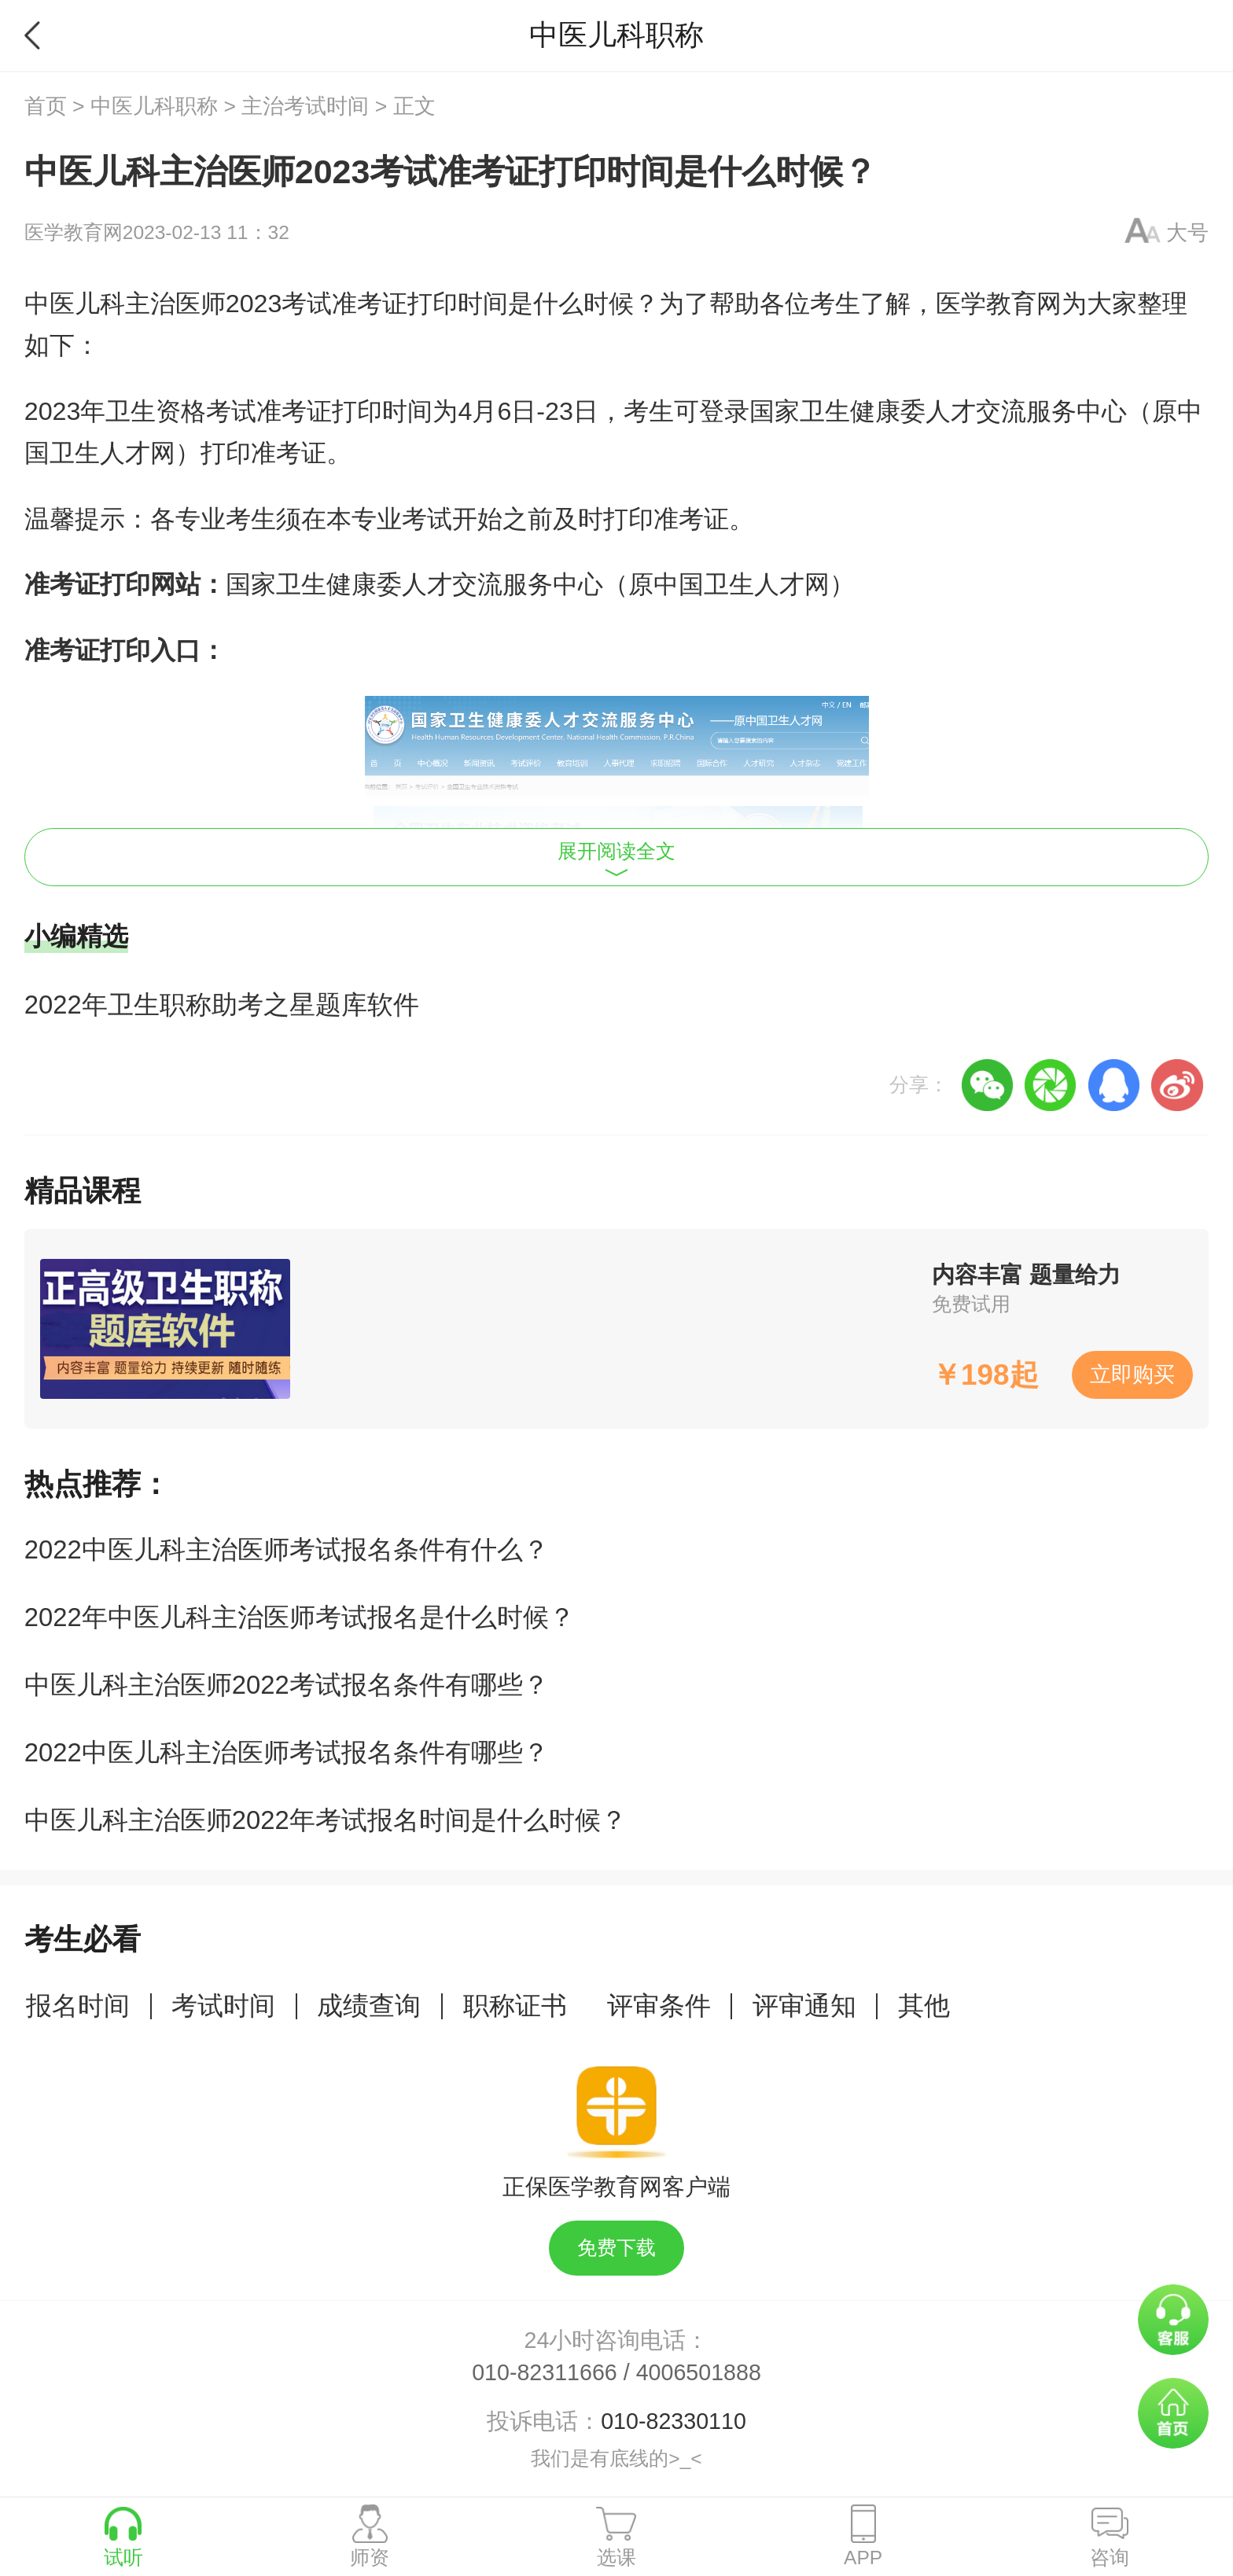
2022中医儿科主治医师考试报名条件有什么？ (286, 1549)
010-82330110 (673, 2421)
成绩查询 (369, 2005)
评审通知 (804, 2005)
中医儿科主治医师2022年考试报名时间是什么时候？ (325, 1819)
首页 (45, 106)
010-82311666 (544, 2372)
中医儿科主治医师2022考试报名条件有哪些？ (286, 1684)
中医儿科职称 (154, 106)
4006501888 (698, 2372)
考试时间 (223, 2005)
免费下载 (616, 2247)
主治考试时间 (305, 106)
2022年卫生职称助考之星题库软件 (221, 1004)
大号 (1187, 233)
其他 (924, 2005)
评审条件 (659, 2005)
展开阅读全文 (616, 859)
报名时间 (78, 2005)
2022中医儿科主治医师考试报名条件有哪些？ (286, 1752)
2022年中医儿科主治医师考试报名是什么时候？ (299, 1617)
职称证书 (515, 2005)
